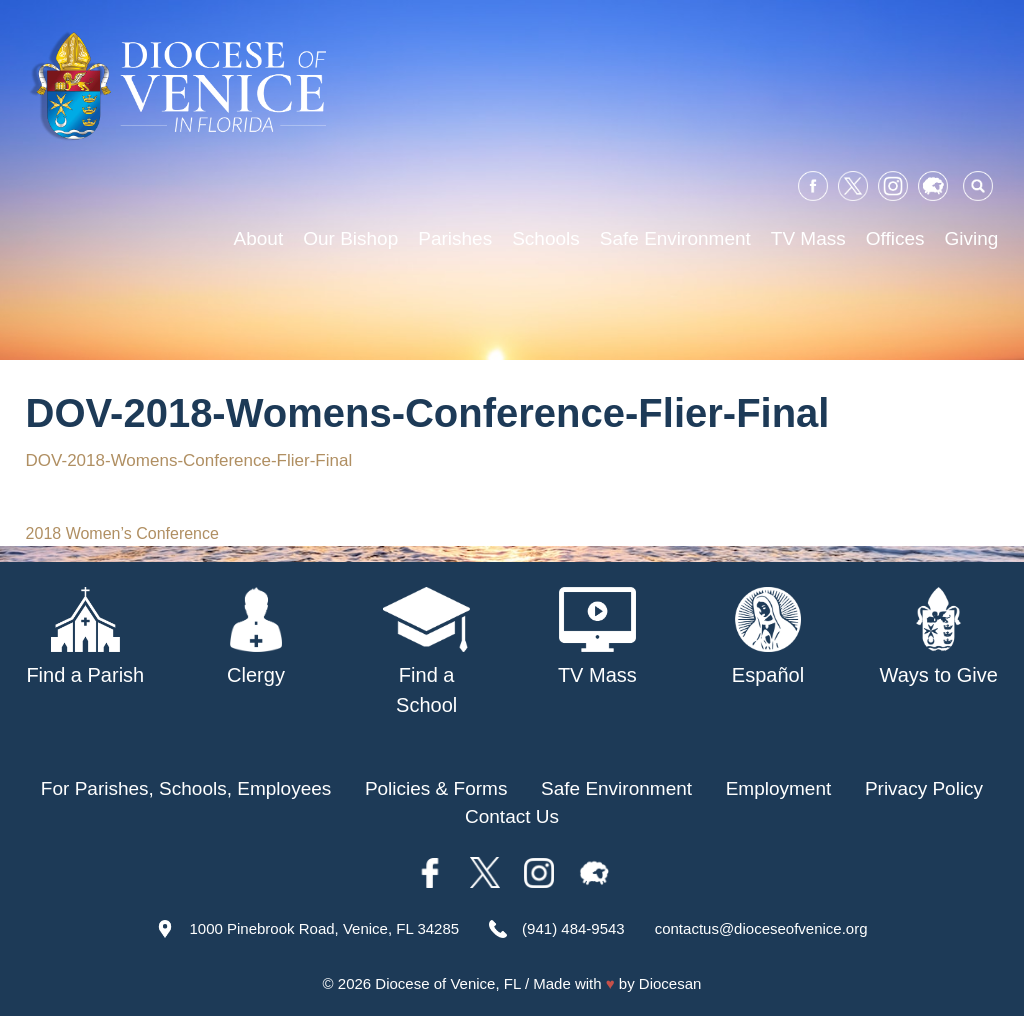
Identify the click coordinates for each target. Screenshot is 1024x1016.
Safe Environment (675, 238)
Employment (779, 788)
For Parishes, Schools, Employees (186, 788)
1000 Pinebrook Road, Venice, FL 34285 (324, 928)
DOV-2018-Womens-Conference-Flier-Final (189, 460)
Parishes (455, 238)
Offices (895, 238)
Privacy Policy (924, 788)
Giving (972, 238)
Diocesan (670, 983)
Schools (546, 238)
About (259, 238)
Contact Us (512, 816)
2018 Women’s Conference (122, 533)
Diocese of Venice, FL (447, 983)
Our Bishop (350, 238)
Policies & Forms (436, 788)
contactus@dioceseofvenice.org (761, 928)
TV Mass (808, 238)
